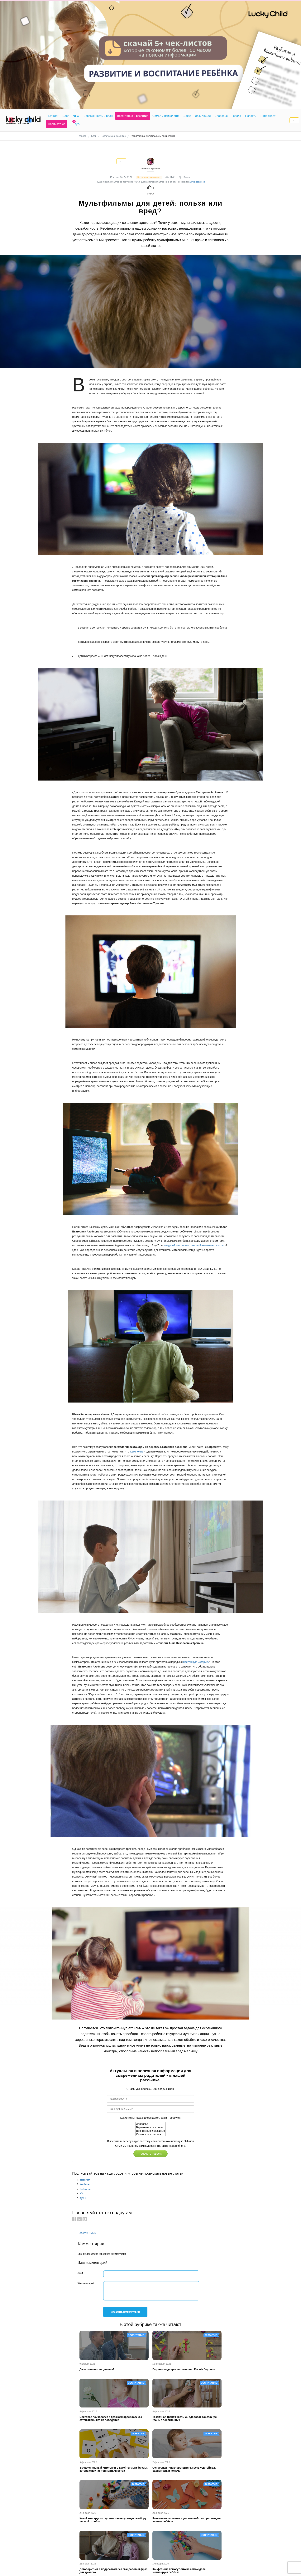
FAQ (106, 2536)
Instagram (85, 2084)
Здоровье (150, 2019)
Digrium (108, 2567)
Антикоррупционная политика (169, 2541)
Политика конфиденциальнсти (170, 2536)
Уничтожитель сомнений (70, 2536)
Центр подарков (113, 2532)
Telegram (85, 2075)
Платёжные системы (124, 2536)
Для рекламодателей (164, 2545)
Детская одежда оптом (69, 2549)
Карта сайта (134, 2541)
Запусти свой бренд (211, 2536)
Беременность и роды (150, 2023)
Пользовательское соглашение (170, 2532)
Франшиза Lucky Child (164, 2549)
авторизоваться (197, 77)
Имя (80, 2168)
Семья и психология (150, 2030)
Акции (120, 2541)
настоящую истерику (196, 1557)
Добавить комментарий (125, 2207)
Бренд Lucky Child (66, 2532)
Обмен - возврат (113, 2545)
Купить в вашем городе (83, 2541)
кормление (136, 1347)
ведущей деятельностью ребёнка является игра (193, 1141)
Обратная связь (79, 2545)
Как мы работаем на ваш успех (122, 2549)
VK (81, 2089)
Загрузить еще (150, 2478)
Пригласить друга (136, 2532)
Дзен (83, 2093)
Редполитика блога (211, 2532)
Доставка (61, 2541)
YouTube (84, 2080)
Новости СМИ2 (87, 2128)
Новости (109, 2541)
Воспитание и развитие (150, 2026)
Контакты (61, 2545)
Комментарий (86, 2179)
